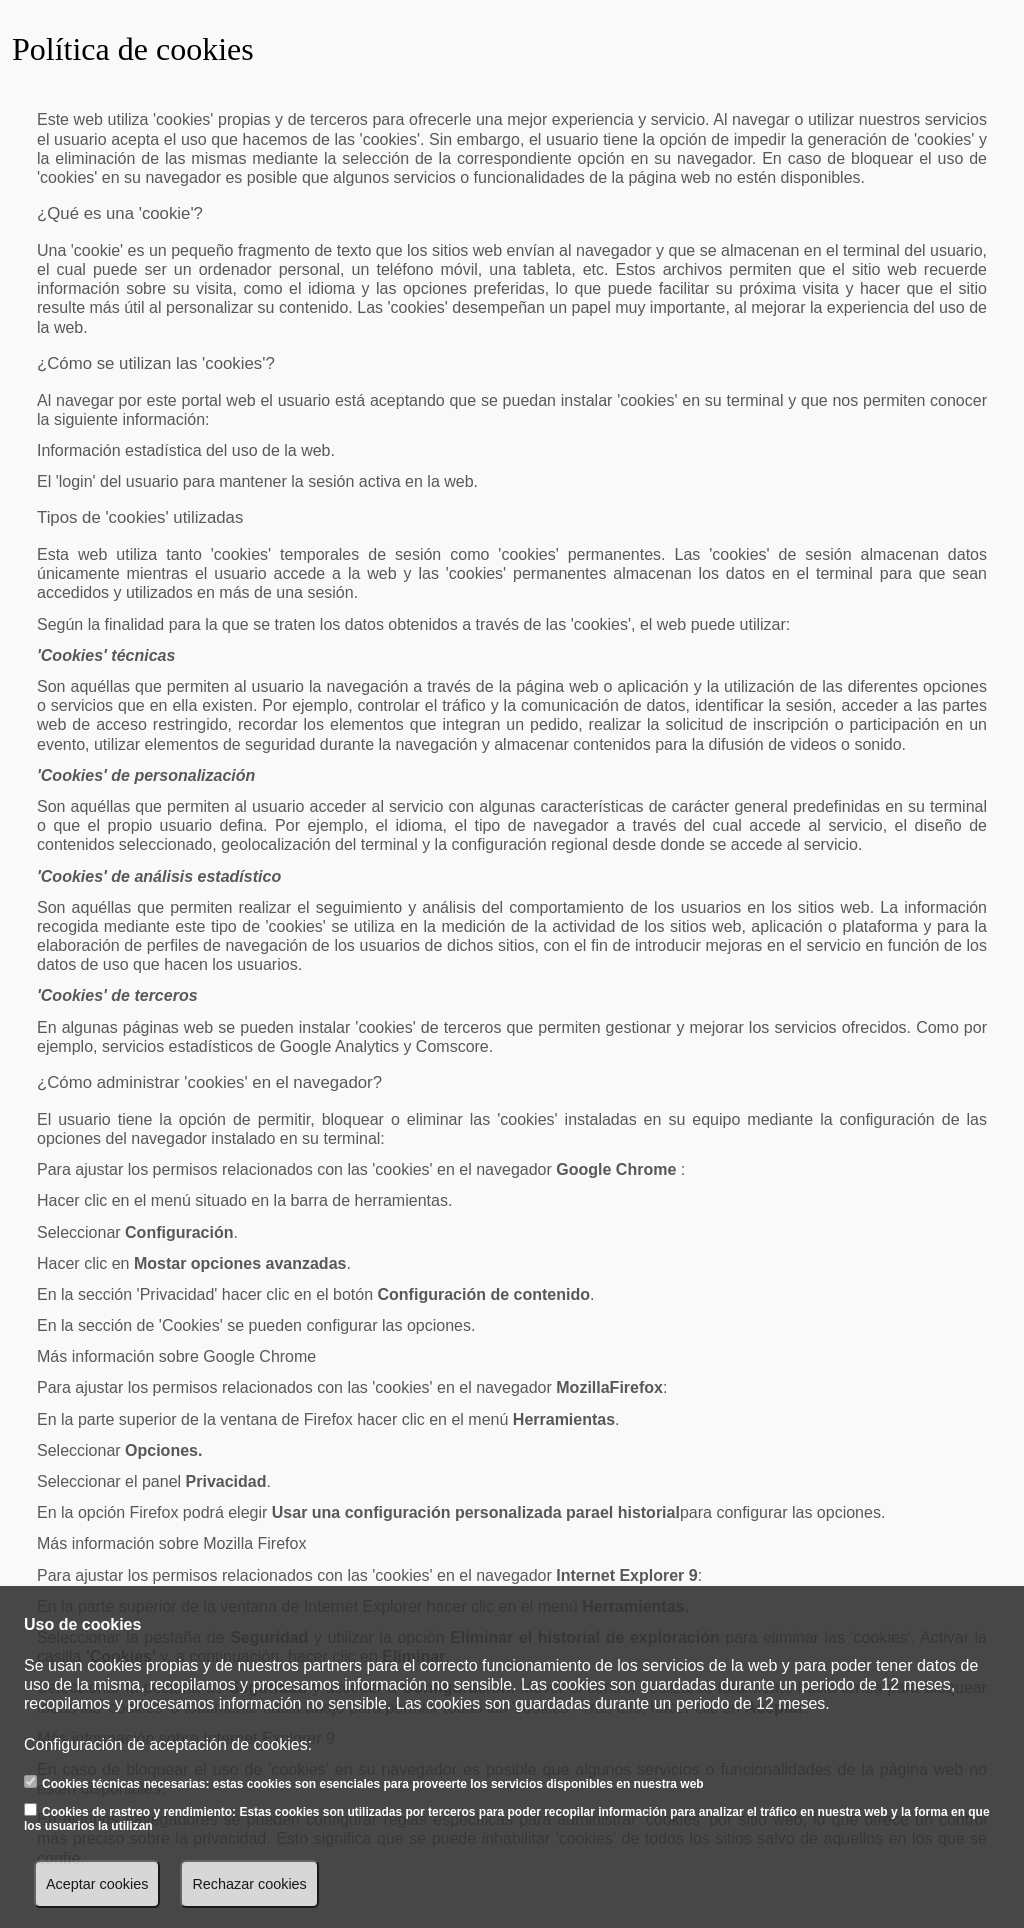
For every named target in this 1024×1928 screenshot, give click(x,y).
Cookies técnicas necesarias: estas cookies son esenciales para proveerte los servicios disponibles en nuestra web (373, 1784)
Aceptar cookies (97, 1884)
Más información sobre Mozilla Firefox (171, 1543)
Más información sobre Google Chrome (176, 1356)
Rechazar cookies (249, 1884)
